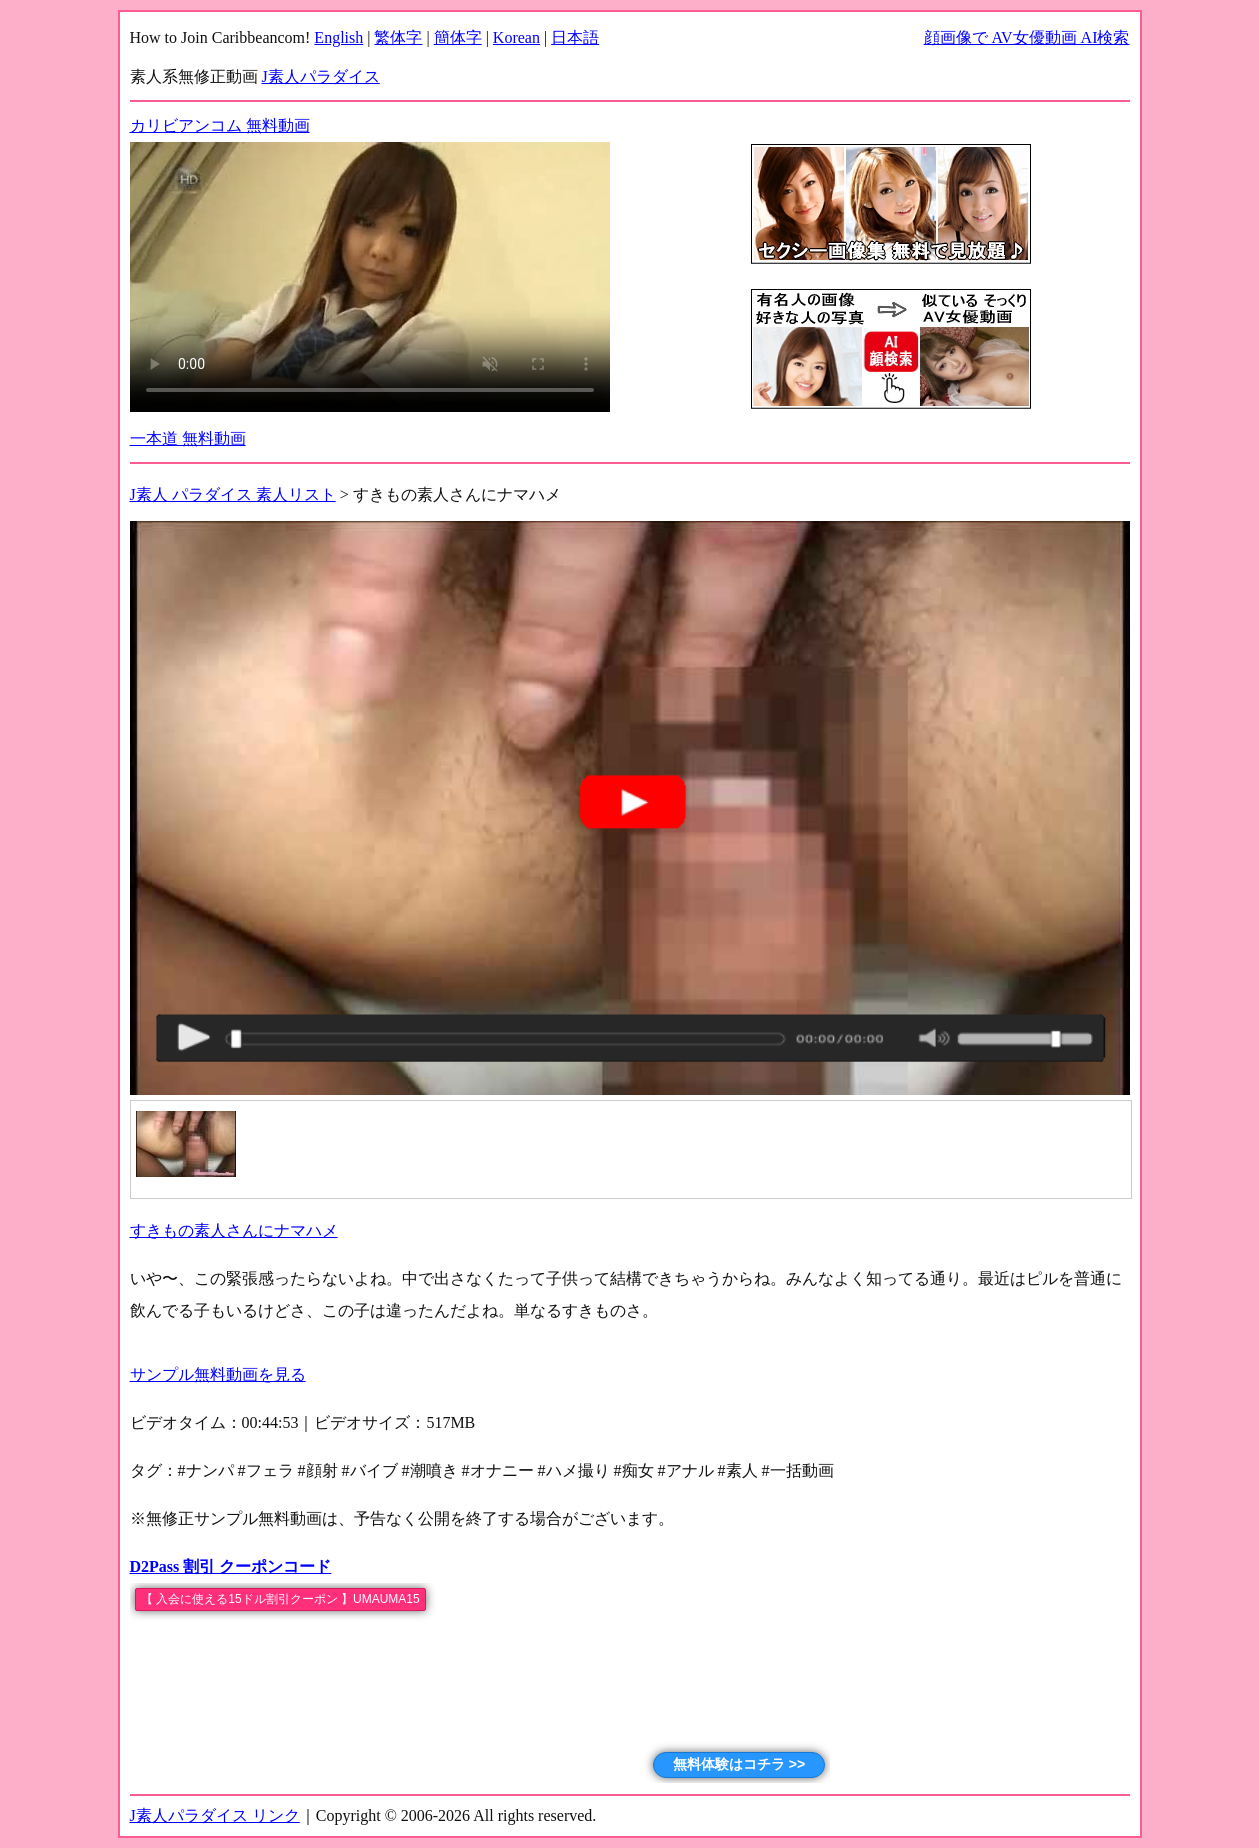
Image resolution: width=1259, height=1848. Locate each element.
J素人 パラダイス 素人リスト (233, 494)
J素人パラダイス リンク (215, 1815)
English (338, 37)
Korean (516, 37)
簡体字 (458, 37)
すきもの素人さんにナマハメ (234, 1230)
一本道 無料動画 (188, 438)
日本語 (575, 37)
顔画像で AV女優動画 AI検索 (1027, 37)
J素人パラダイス (321, 76)
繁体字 (398, 37)
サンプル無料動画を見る (218, 1374)
